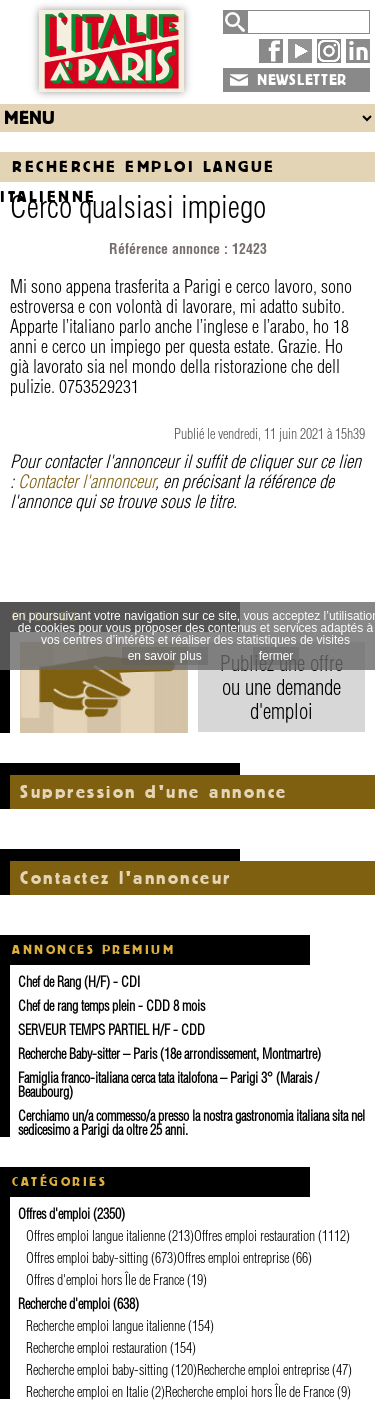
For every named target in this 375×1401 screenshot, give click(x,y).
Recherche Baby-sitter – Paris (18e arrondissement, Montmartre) (169, 1054)
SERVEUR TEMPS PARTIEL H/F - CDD (111, 1030)
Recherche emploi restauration (96, 1348)
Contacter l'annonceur (86, 481)
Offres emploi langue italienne (95, 1236)
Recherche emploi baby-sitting (97, 1370)
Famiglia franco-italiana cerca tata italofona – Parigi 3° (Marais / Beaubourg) (168, 1085)
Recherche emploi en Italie (87, 1392)
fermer (276, 656)
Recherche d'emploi (64, 1304)
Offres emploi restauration (254, 1236)
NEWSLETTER (302, 80)
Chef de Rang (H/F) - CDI (79, 982)
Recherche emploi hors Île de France (249, 1392)
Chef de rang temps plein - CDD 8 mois (111, 1006)
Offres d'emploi (54, 1214)
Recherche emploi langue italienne (105, 1326)
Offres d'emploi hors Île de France (105, 1280)
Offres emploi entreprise (233, 1258)
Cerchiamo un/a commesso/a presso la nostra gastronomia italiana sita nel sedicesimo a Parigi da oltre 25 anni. (191, 1123)
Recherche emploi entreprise (263, 1370)
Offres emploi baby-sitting (87, 1258)
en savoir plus (165, 656)
